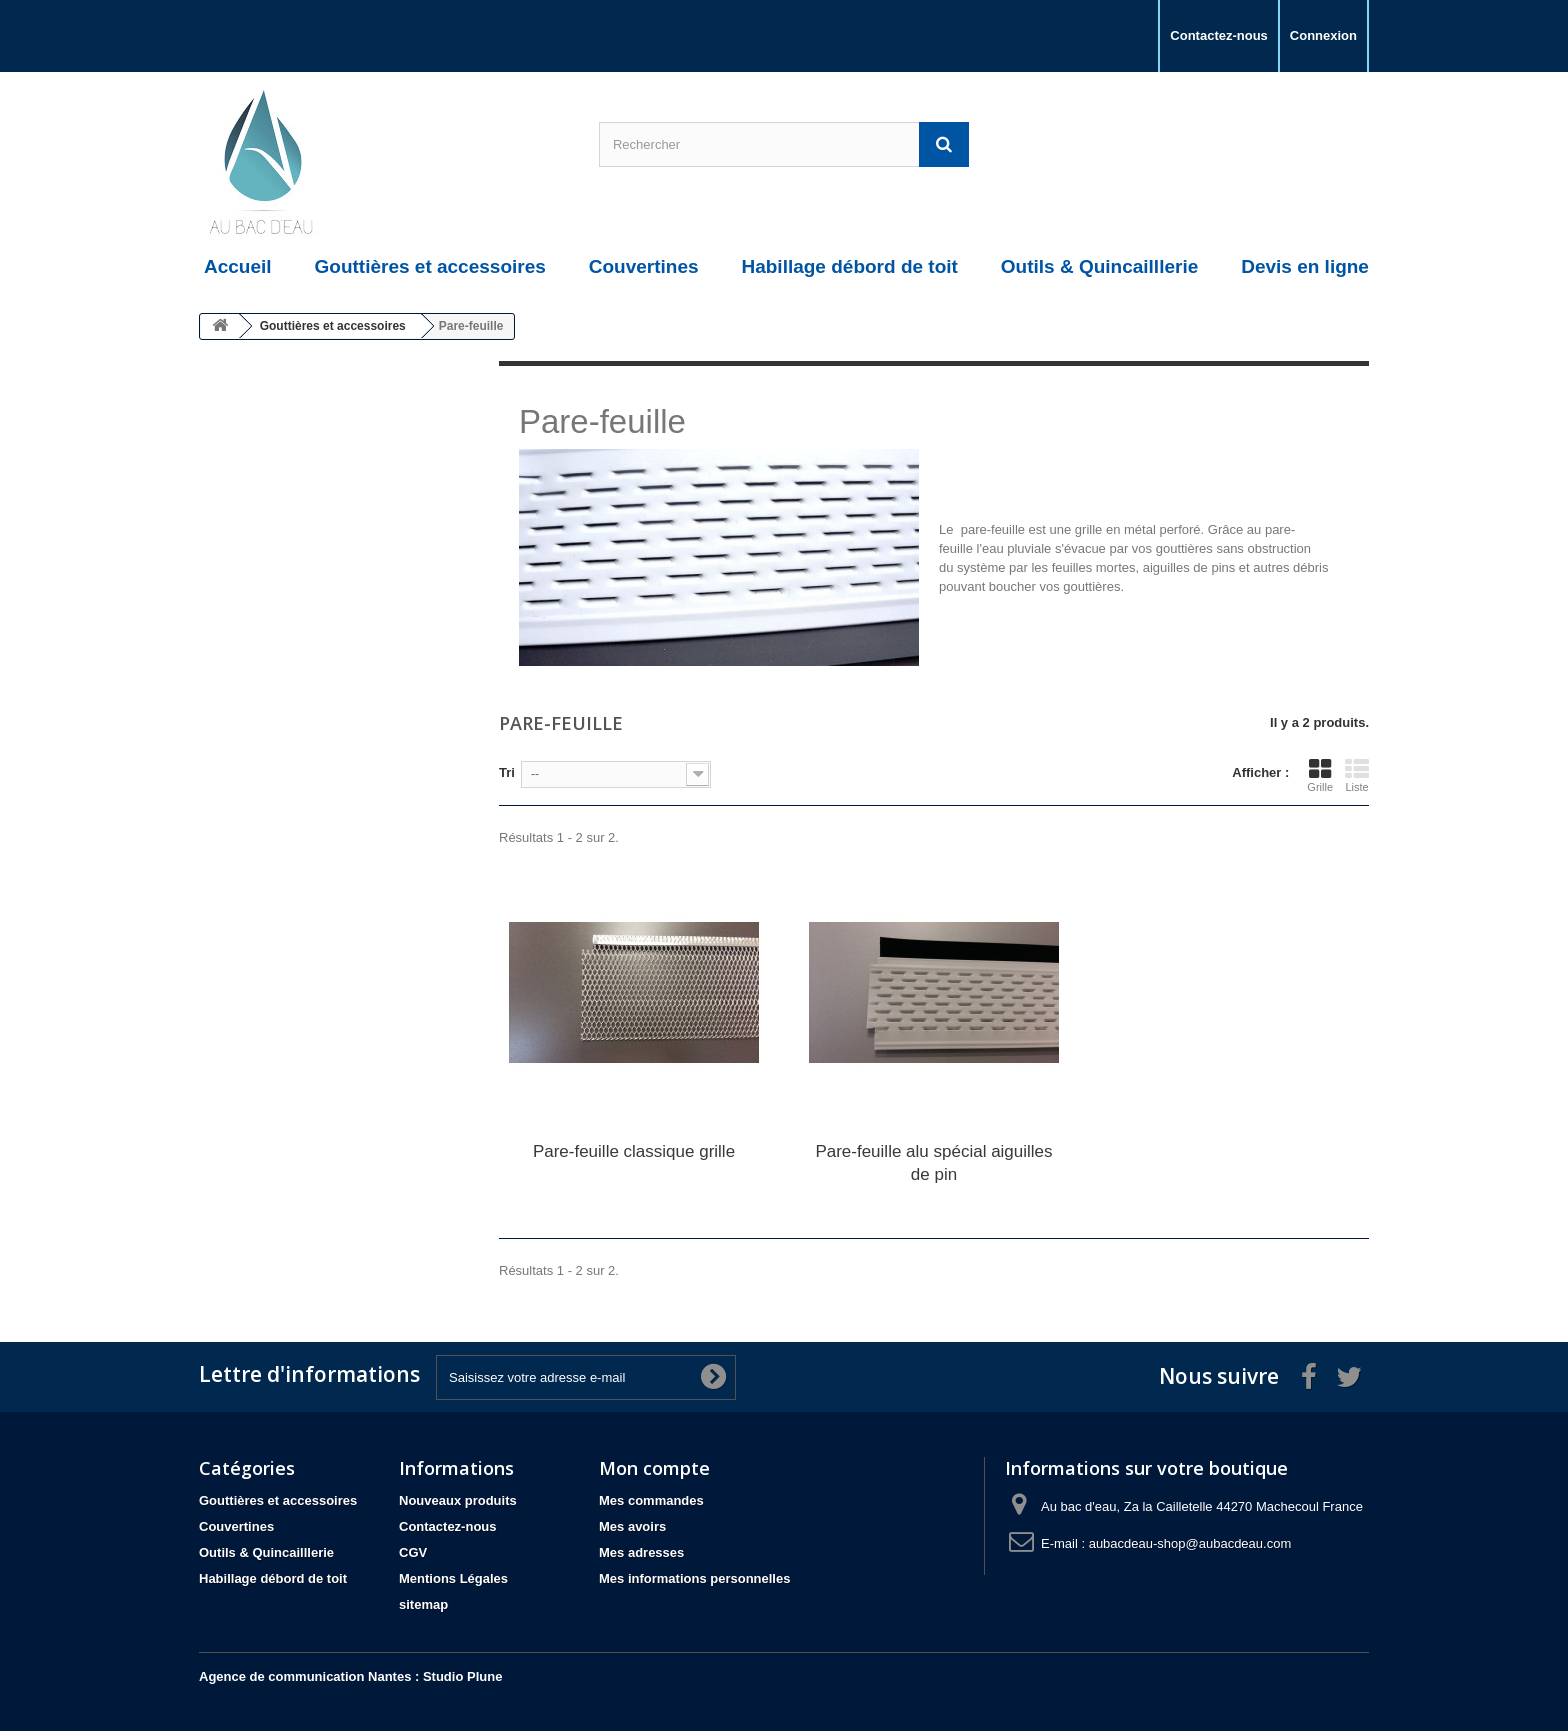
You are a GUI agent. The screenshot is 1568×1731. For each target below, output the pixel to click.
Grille (1320, 775)
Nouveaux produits (458, 1500)
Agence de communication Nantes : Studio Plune (350, 1676)
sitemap (423, 1604)
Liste (1357, 775)
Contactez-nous (1219, 35)
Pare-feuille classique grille (634, 1151)
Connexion (1323, 35)
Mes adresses (641, 1552)
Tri (507, 772)
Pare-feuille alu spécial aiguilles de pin (933, 1163)
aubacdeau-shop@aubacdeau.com (1190, 1543)
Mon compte (654, 1468)
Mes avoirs (632, 1526)
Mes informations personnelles (694, 1578)
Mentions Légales (453, 1578)
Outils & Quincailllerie (266, 1552)
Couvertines (236, 1526)
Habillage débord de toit (273, 1578)
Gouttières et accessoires (278, 1500)
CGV (413, 1552)
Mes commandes (651, 1500)
